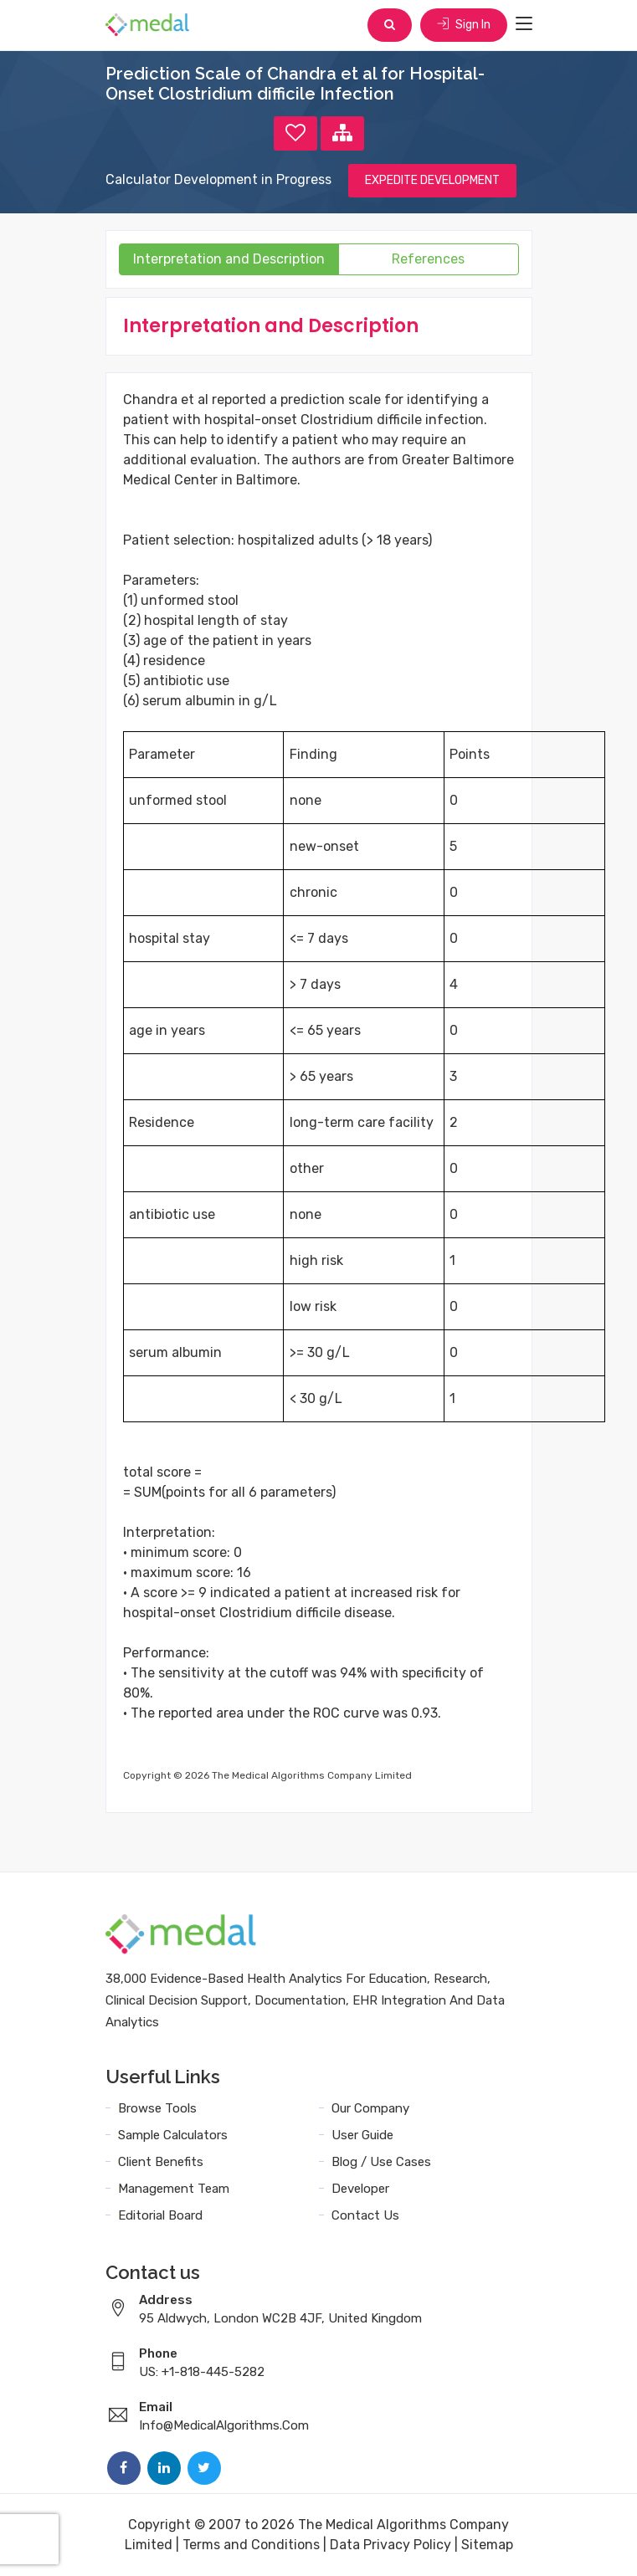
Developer (360, 2188)
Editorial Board (160, 2215)
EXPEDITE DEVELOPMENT (432, 180)
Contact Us (365, 2215)
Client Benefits (160, 2161)
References (428, 259)
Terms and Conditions (251, 2545)
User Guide (362, 2135)
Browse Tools (157, 2108)
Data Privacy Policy (390, 2545)
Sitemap (487, 2545)
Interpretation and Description (229, 259)
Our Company (370, 2108)
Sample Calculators (173, 2135)
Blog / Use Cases (381, 2161)
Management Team (173, 2188)
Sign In (464, 25)
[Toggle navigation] (524, 24)
